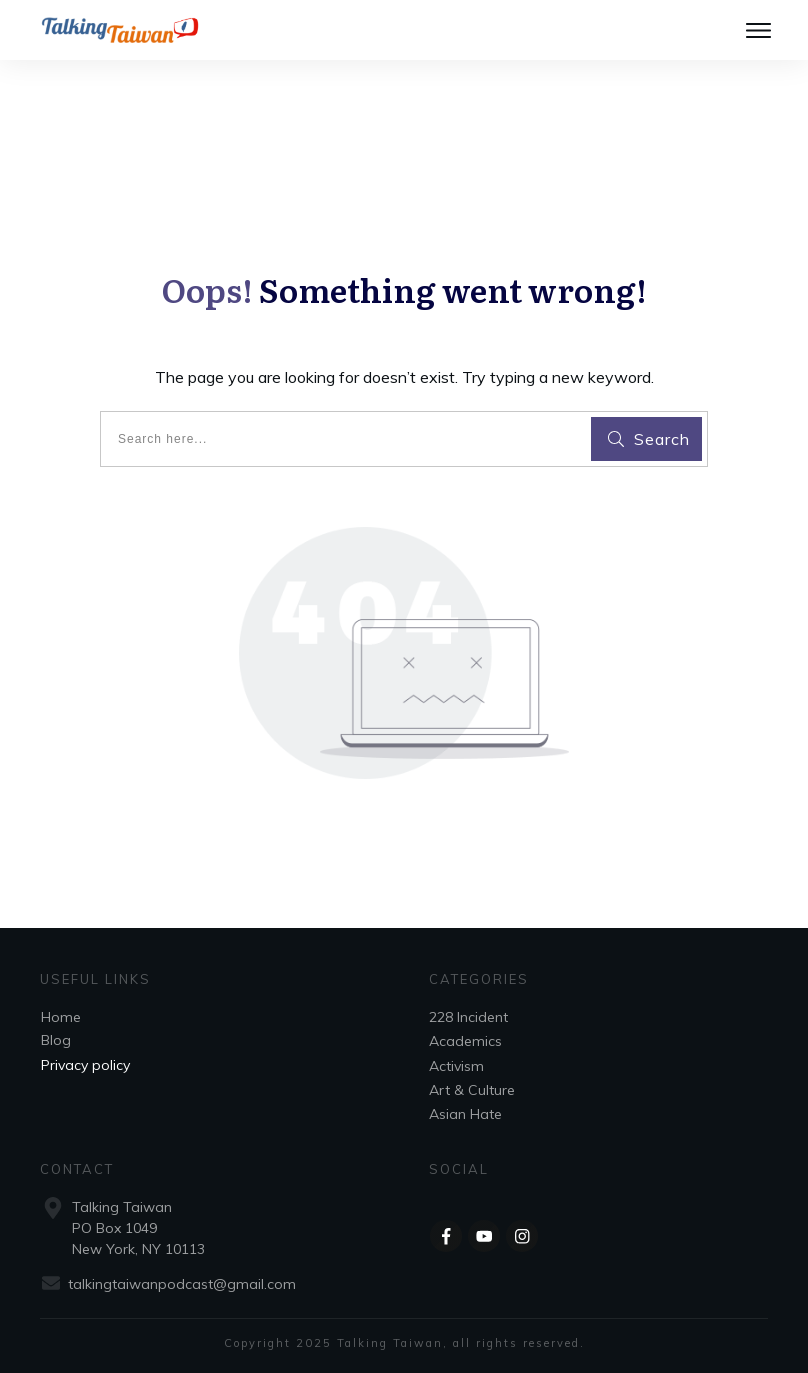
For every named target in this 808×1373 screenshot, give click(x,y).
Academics (465, 1041)
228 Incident (468, 1017)
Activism (456, 1066)
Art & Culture (472, 1090)
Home (61, 1017)
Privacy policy (85, 1065)
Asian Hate (465, 1114)
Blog (56, 1040)
